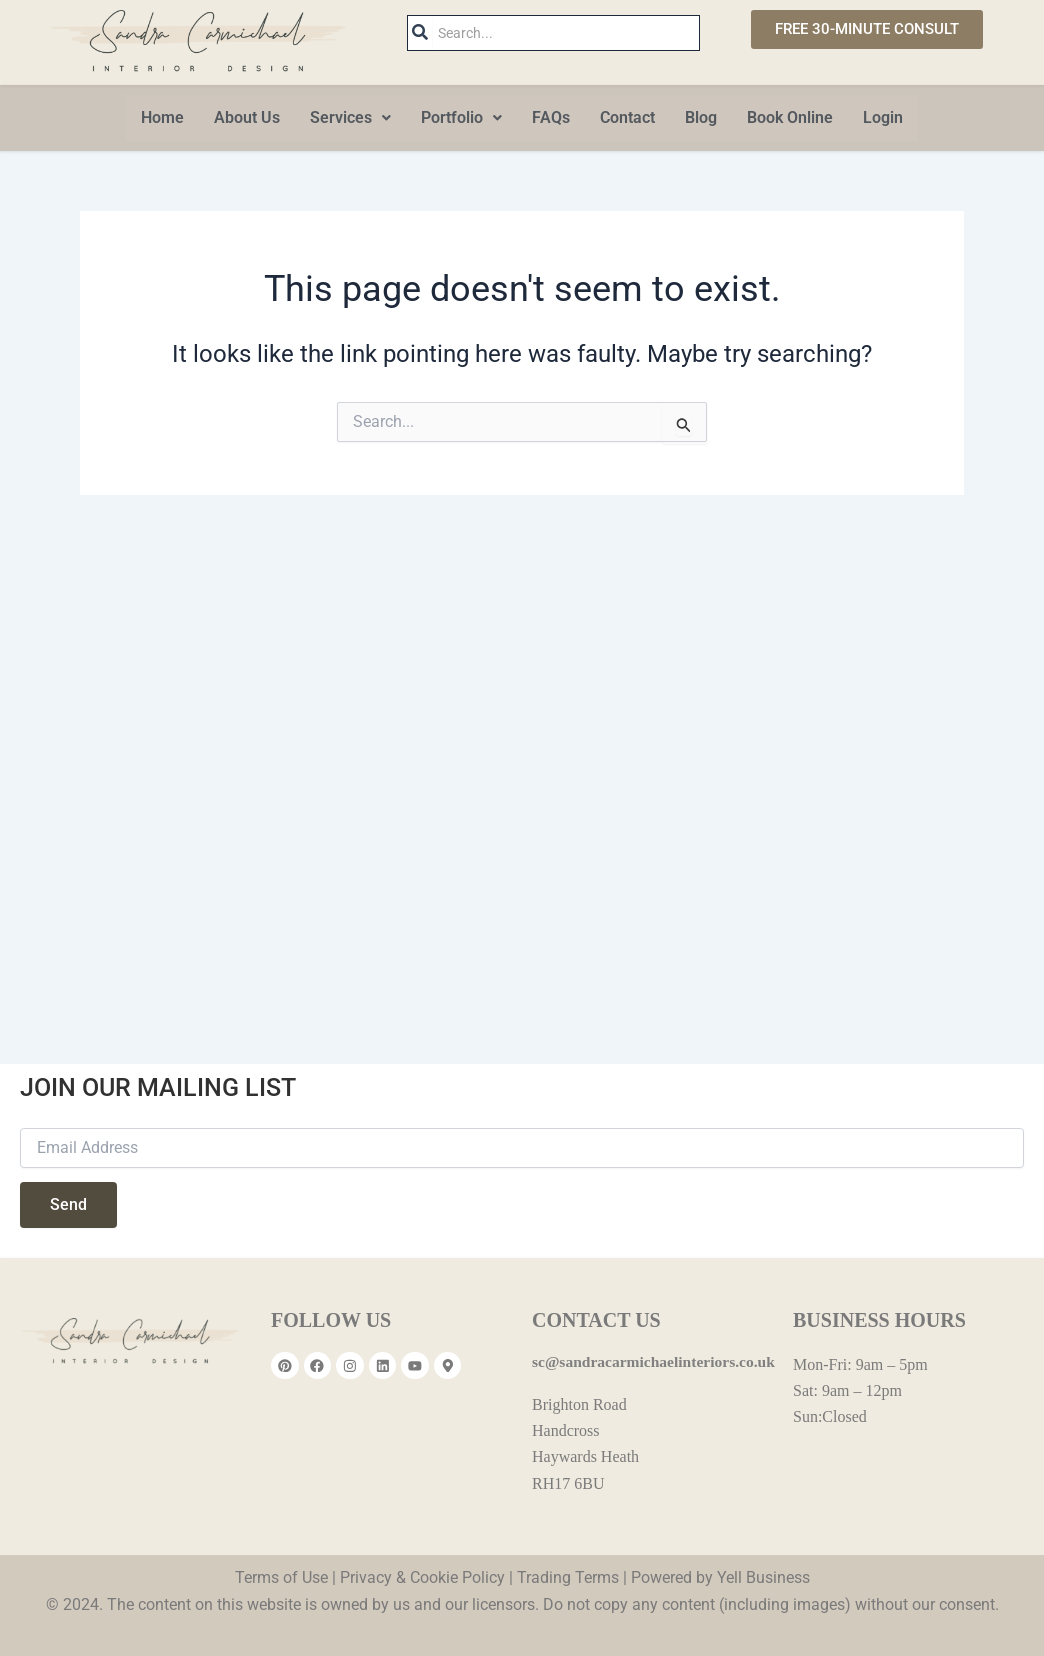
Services (350, 117)
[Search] (566, 33)
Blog (701, 117)
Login (883, 117)
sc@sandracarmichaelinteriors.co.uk (657, 1361)
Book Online (790, 117)
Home (162, 117)
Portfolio (461, 117)
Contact (627, 117)
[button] (350, 118)
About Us (247, 117)
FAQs (551, 117)
